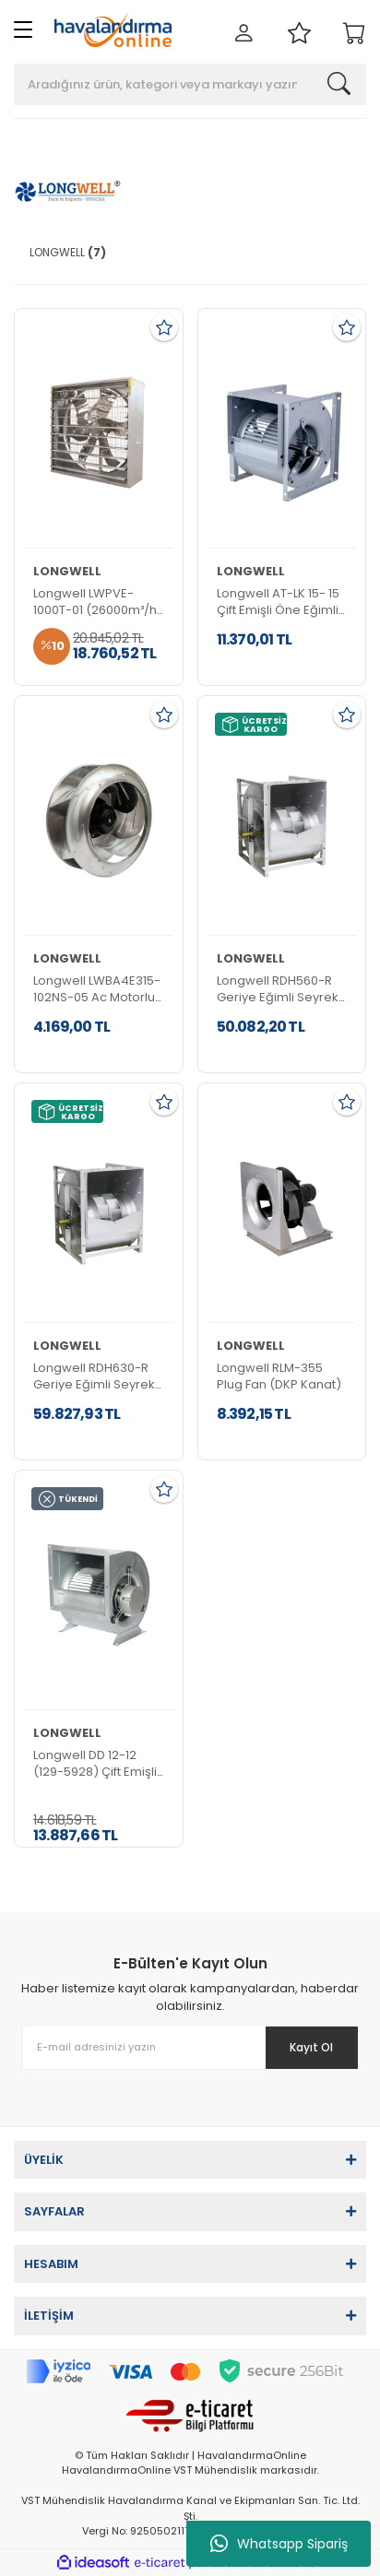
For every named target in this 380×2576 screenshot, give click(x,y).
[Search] (190, 84)
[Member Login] (243, 34)
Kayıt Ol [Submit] (311, 2047)
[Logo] (113, 30)
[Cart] (354, 34)
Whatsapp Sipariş (279, 2544)
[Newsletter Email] (190, 2048)
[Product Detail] (98, 433)
